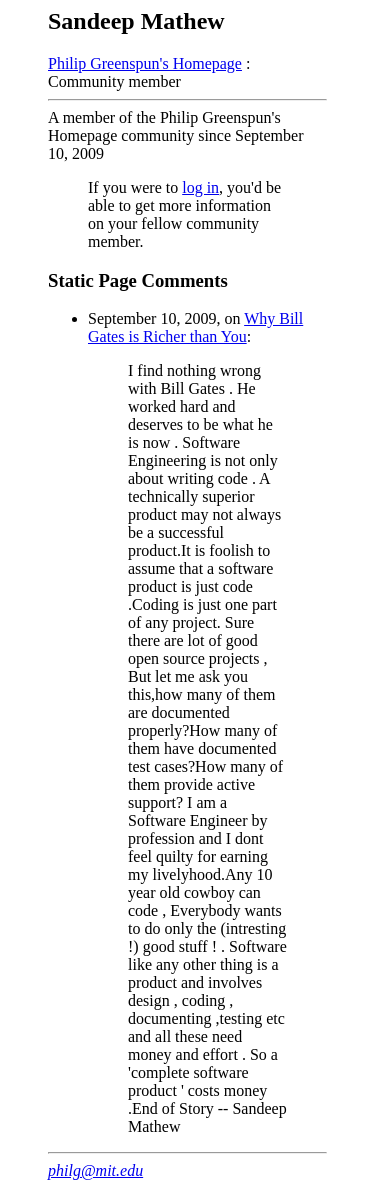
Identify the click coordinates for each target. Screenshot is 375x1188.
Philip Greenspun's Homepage (145, 63)
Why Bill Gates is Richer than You (195, 327)
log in (200, 187)
